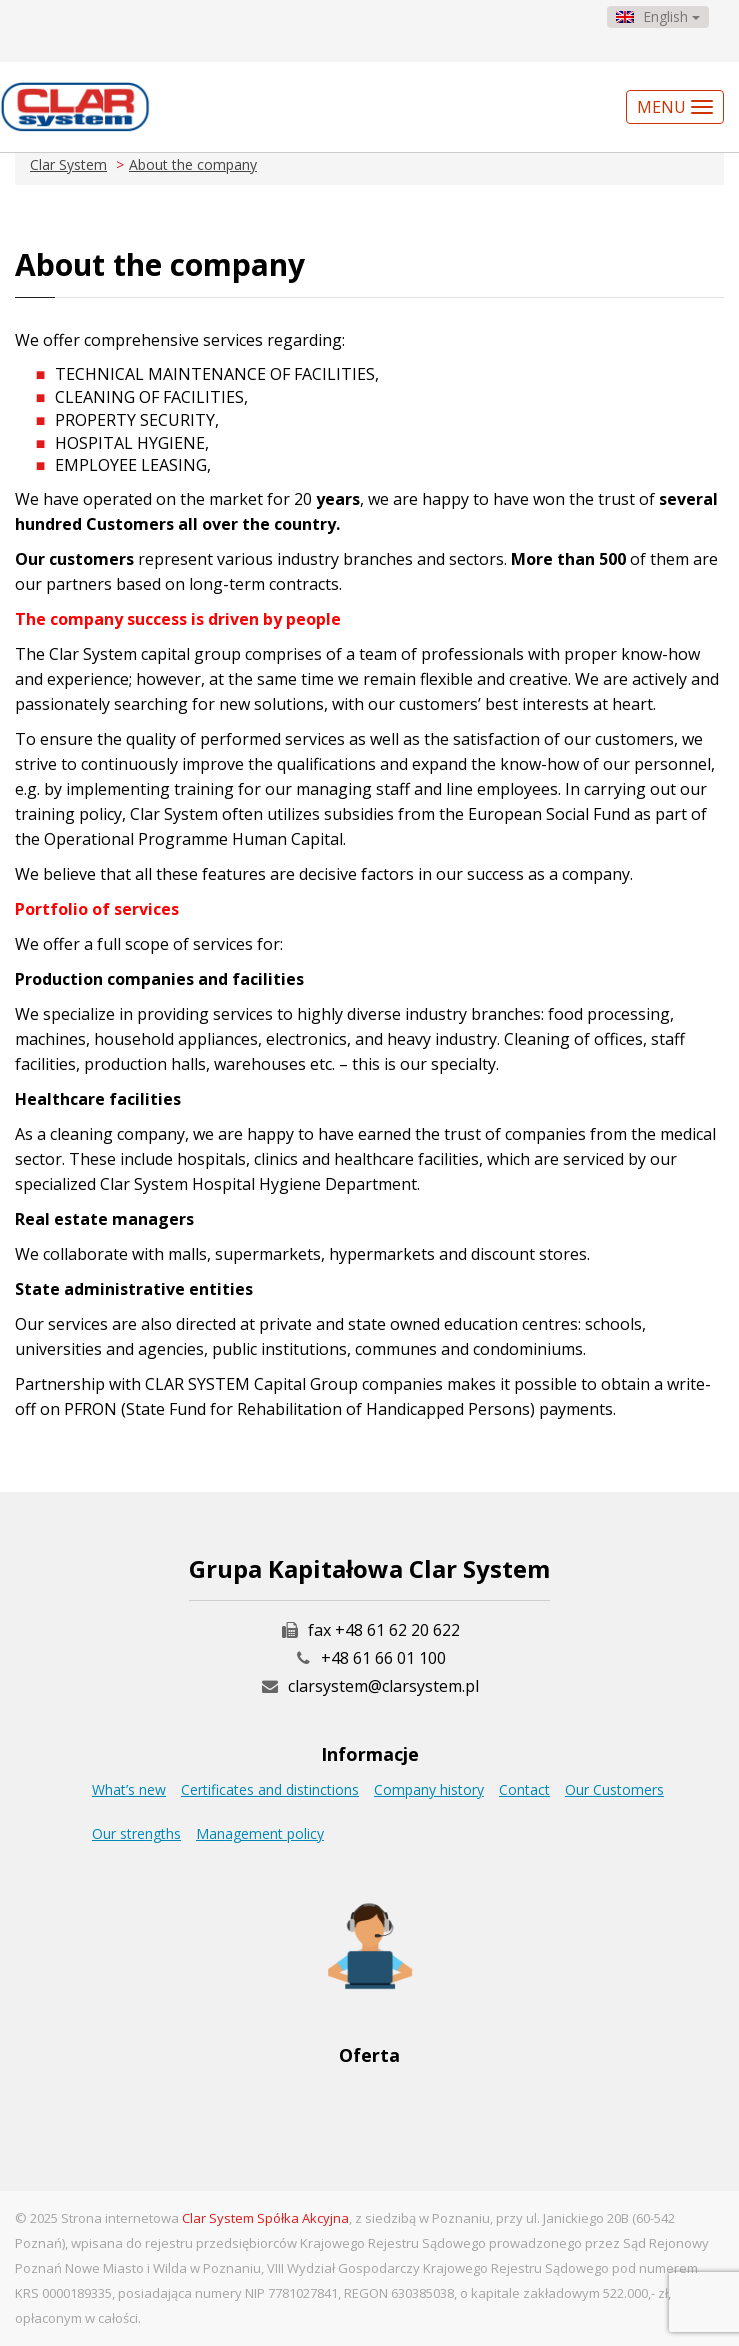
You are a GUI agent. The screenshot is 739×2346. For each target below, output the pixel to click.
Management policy (260, 1833)
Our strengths (136, 1833)
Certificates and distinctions (270, 1789)
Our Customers (614, 1789)
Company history (429, 1789)
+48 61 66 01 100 (383, 1658)
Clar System (68, 164)
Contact (524, 1789)
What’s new (129, 1789)
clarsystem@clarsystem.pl (370, 1686)
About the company (193, 164)
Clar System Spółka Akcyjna (265, 2218)
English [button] (658, 16)
